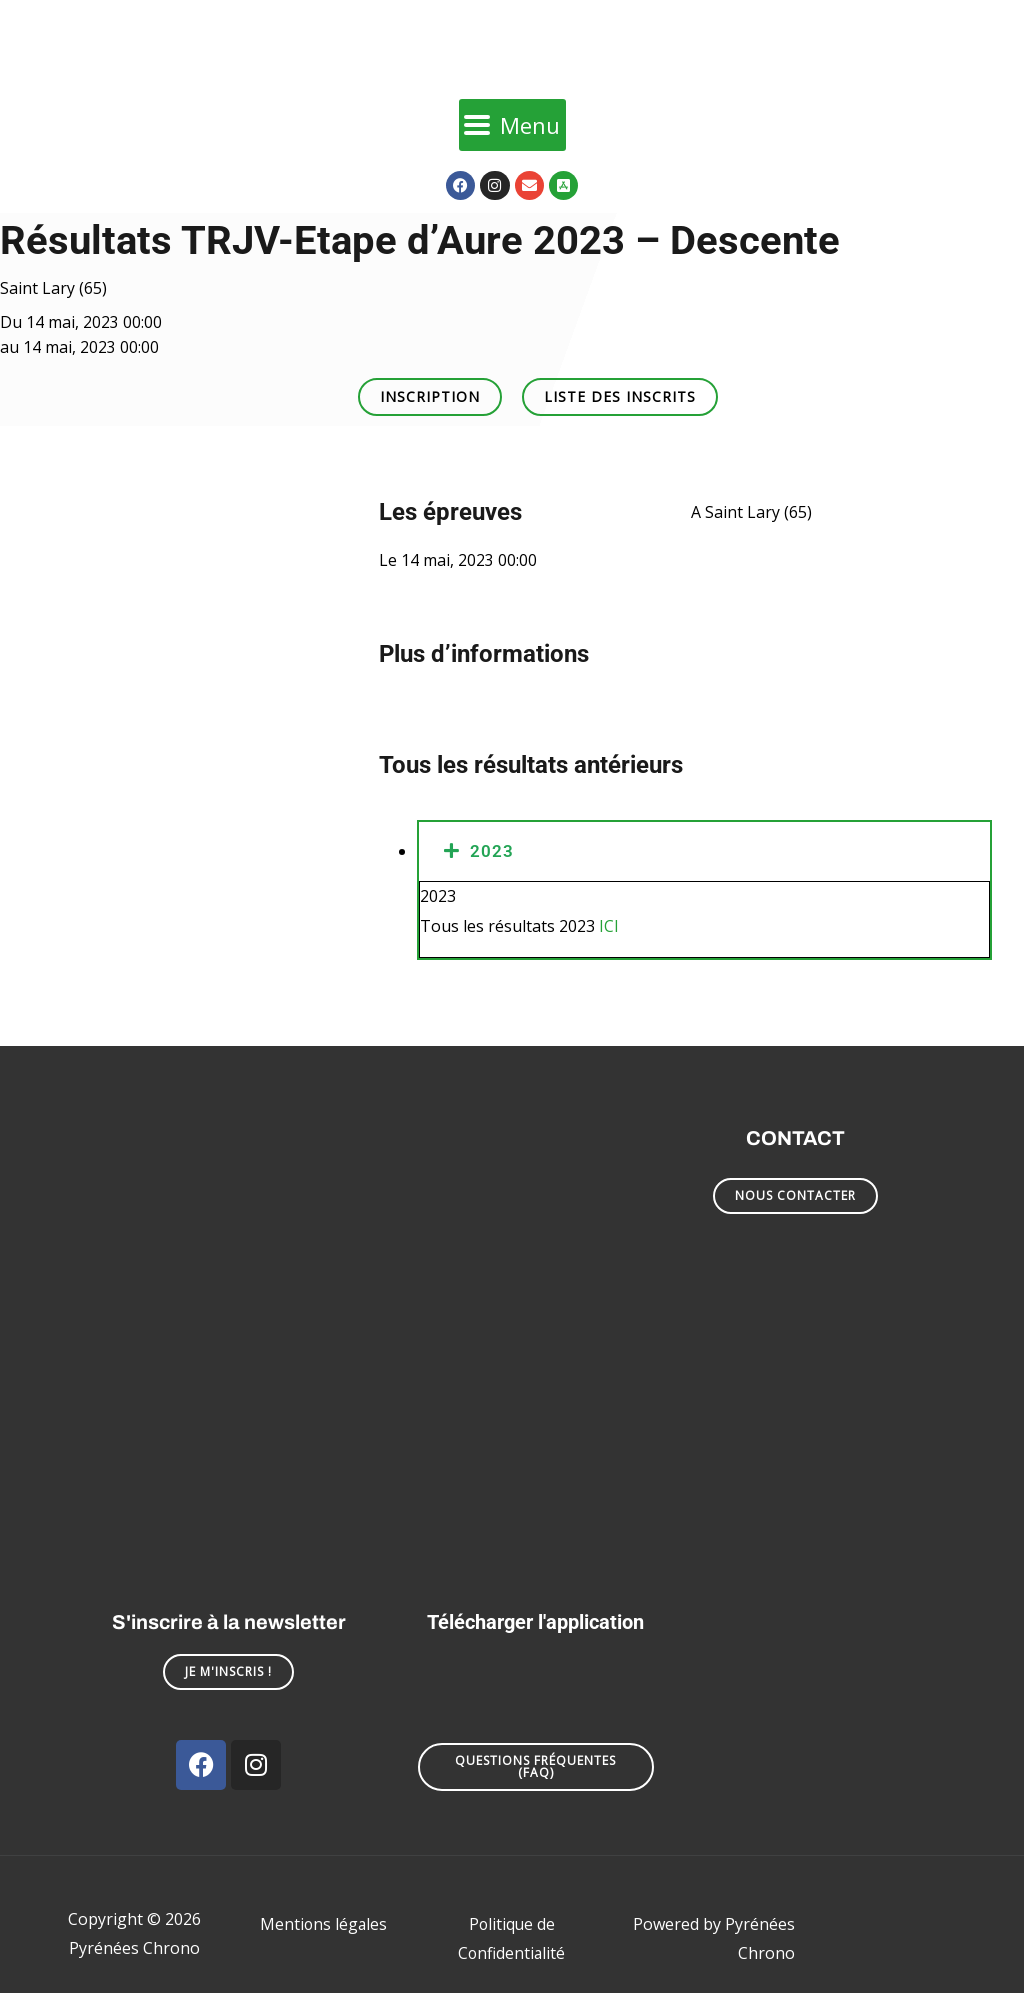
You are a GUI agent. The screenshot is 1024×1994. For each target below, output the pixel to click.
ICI (609, 926)
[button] (430, 397)
